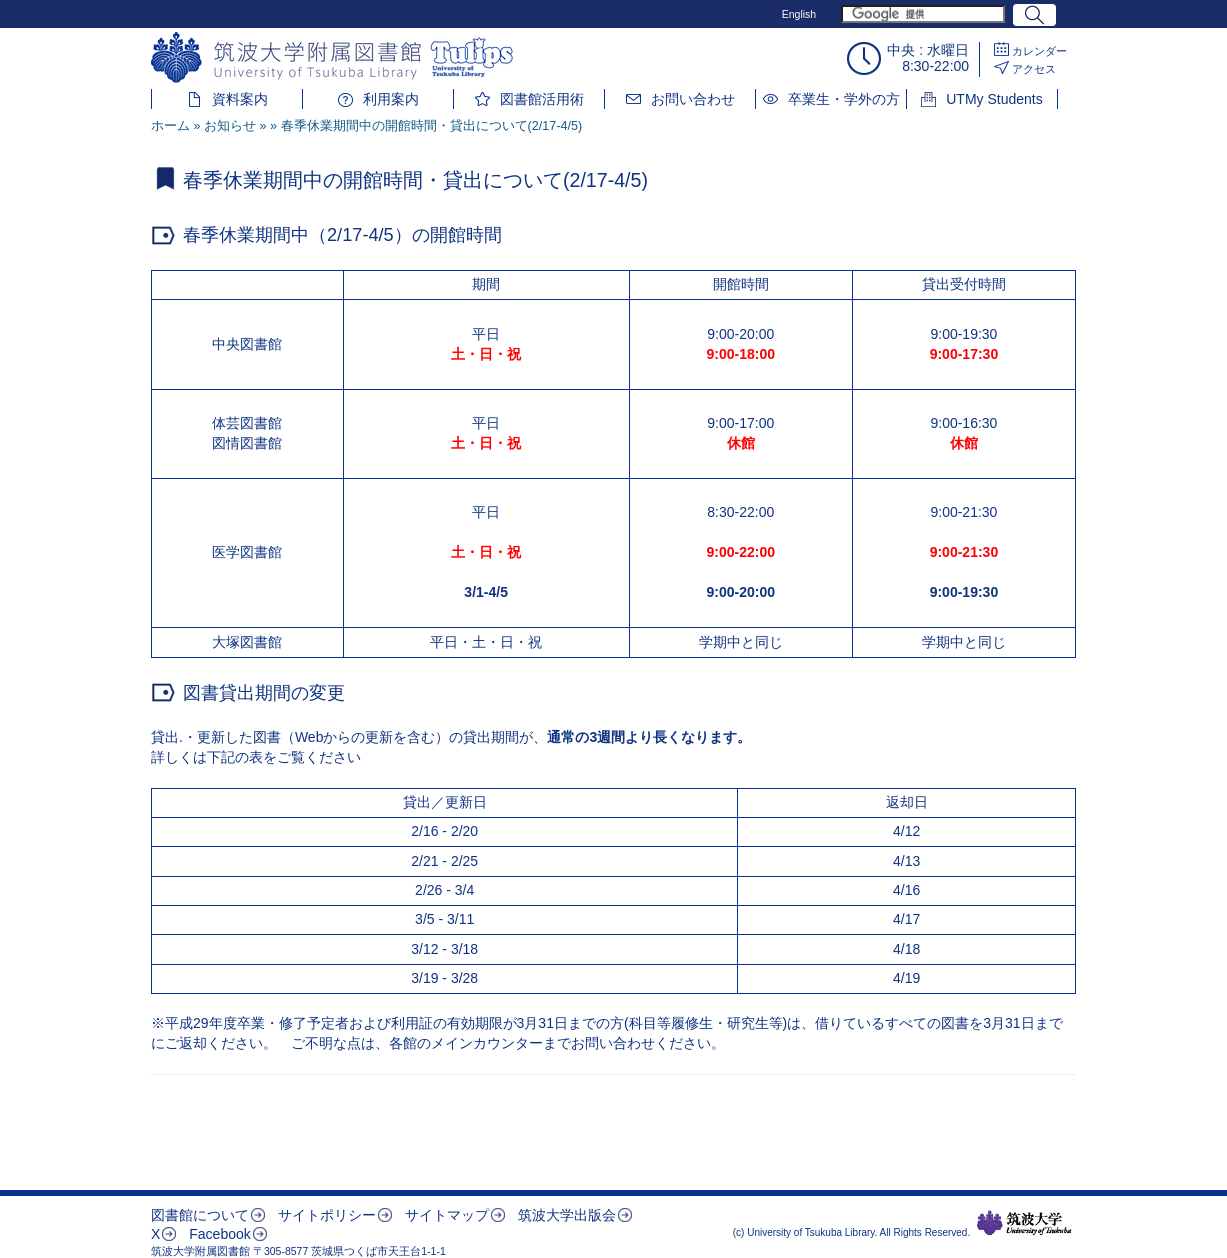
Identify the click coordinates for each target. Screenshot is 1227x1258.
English (799, 14)
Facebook (219, 1234)
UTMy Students (994, 99)
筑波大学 (1024, 1223)
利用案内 (391, 99)
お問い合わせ (693, 99)
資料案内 (240, 99)
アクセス (1034, 69)
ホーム (170, 126)
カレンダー (1039, 51)
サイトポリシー (327, 1215)
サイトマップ (447, 1215)
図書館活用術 (542, 99)
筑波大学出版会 (567, 1215)
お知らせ (230, 126)
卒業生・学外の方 (844, 99)
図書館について (200, 1215)
